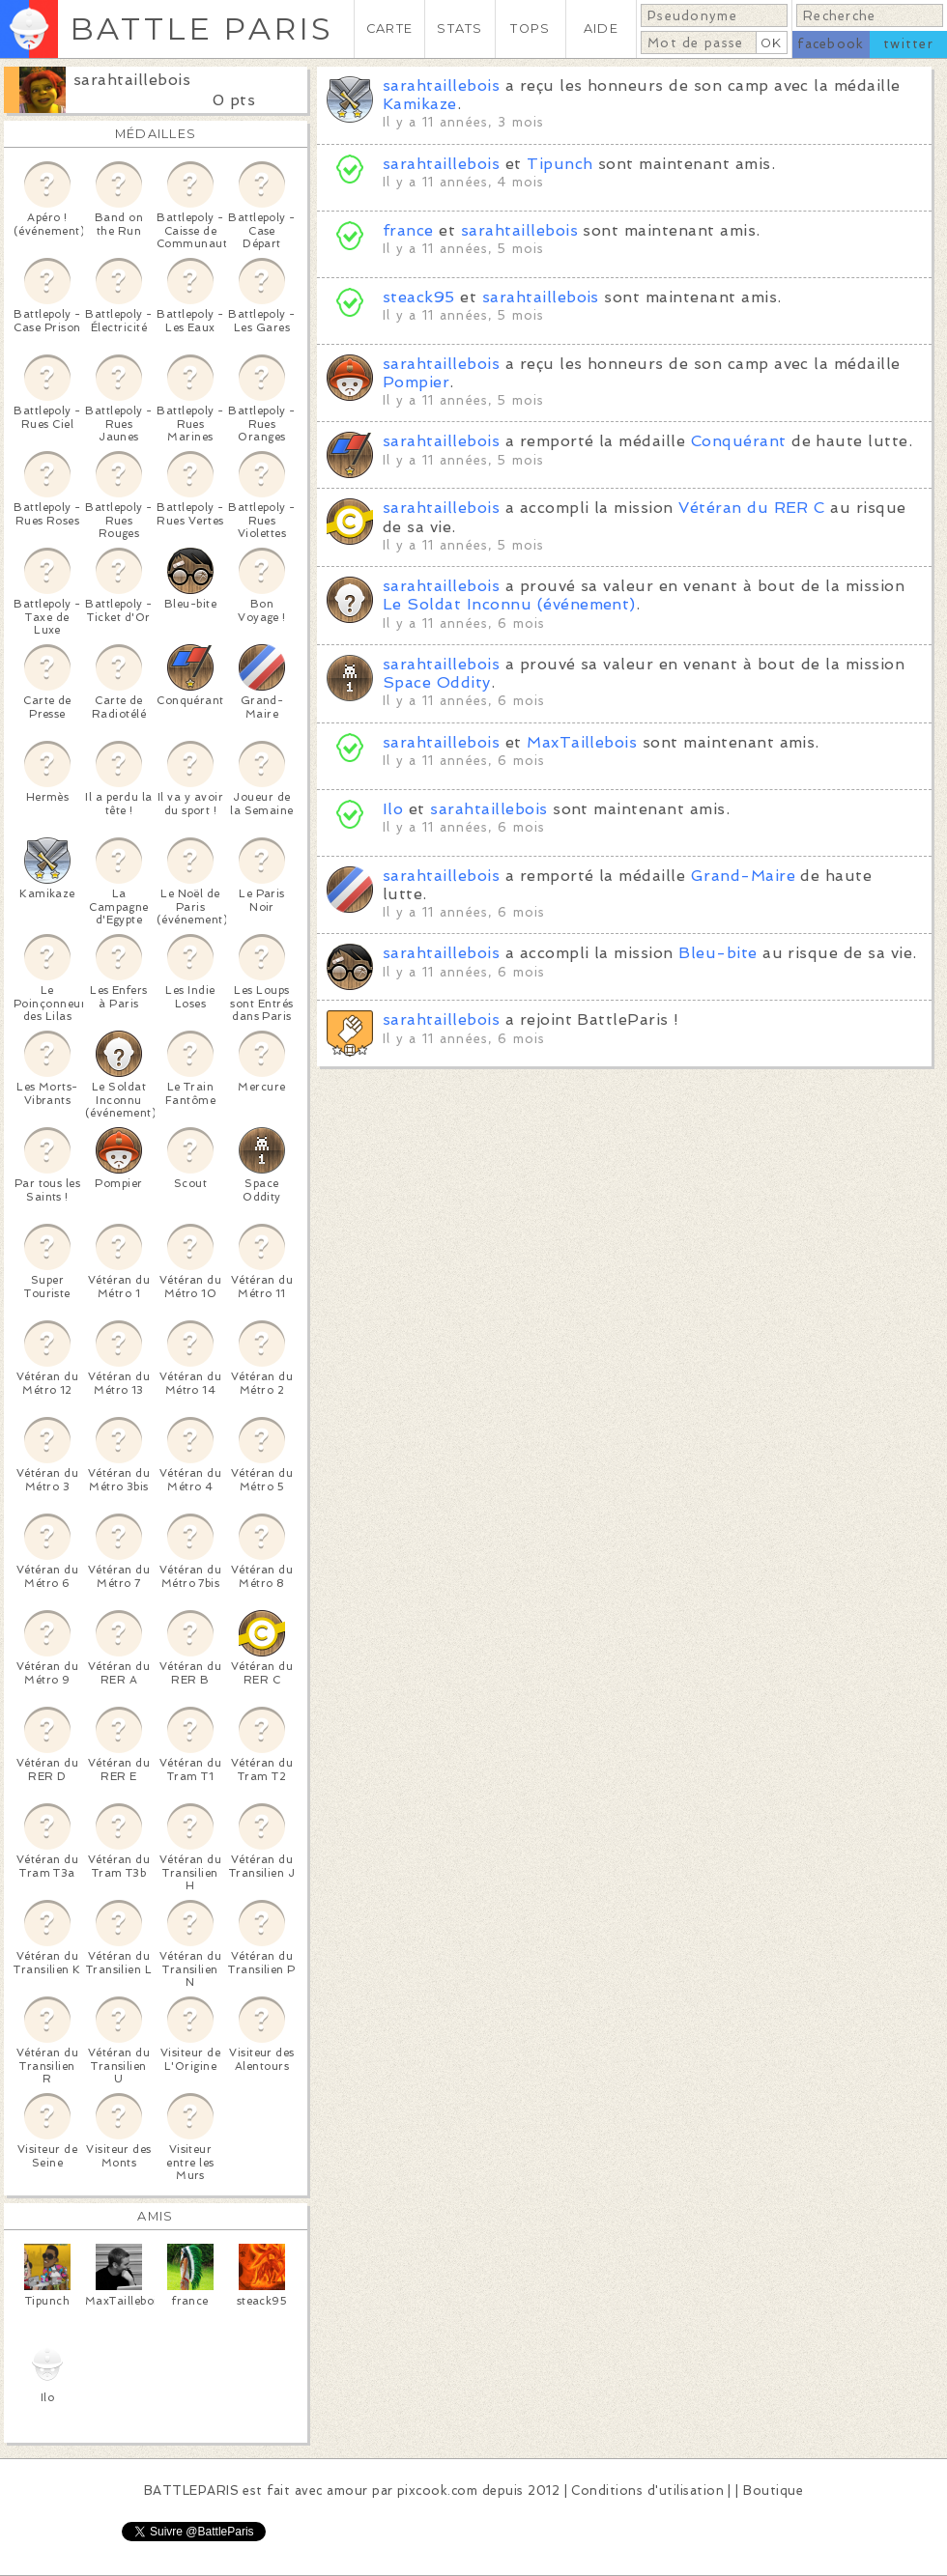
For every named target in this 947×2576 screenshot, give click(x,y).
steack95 (419, 297)
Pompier (416, 382)
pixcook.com (437, 2490)
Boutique (773, 2490)
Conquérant (739, 441)
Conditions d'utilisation (647, 2490)
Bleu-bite (717, 953)
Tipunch (559, 164)
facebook (830, 44)
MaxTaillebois (582, 742)
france (408, 230)
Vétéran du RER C (751, 507)
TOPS (530, 28)
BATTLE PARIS (201, 28)
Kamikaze (420, 104)
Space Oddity (437, 682)
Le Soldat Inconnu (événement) (509, 604)
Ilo (393, 809)
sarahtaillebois (131, 80)
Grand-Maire (743, 875)
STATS (459, 28)
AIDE (601, 28)
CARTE (389, 28)
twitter (908, 44)
